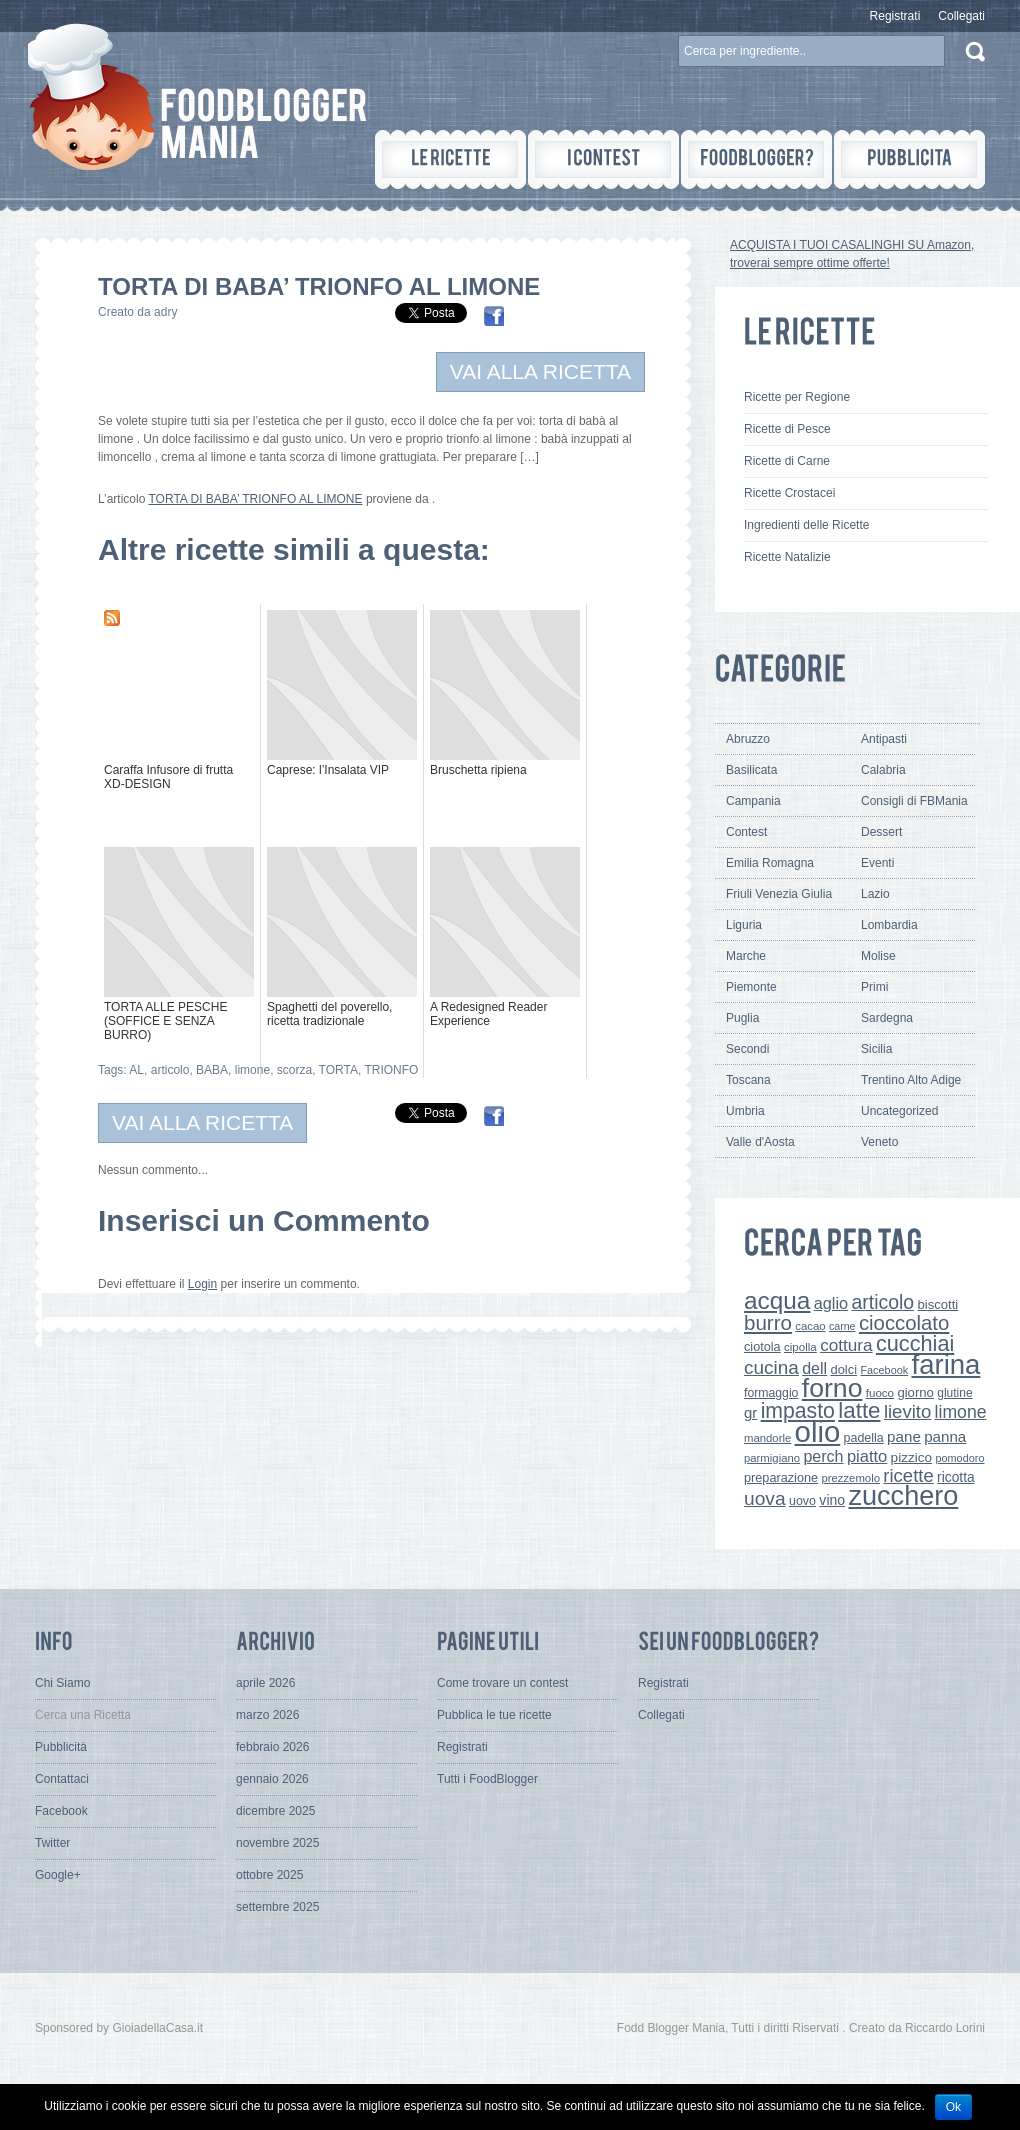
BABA (212, 1070)
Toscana (748, 1080)
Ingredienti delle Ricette (806, 525)
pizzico (912, 1457)
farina (946, 1364)
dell (814, 1368)
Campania (753, 801)
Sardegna (887, 1018)
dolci (844, 1369)
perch (823, 1456)
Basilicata (751, 770)
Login (202, 1284)
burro (768, 1322)
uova (765, 1498)
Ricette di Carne (787, 461)
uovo (802, 1501)
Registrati (895, 16)
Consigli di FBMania (914, 801)
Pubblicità (61, 1747)
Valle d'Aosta (760, 1142)
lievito (907, 1411)
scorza (294, 1070)
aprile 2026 (265, 1683)
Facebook (884, 1370)
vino (832, 1500)
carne (842, 1326)
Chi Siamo (62, 1683)
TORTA (338, 1070)
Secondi (747, 1049)
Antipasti (884, 739)
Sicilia (876, 1049)
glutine (954, 1393)
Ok (953, 2107)
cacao (810, 1326)
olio (818, 1431)
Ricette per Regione (797, 397)
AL (136, 1070)
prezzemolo (850, 1478)
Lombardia (889, 925)
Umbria (745, 1111)
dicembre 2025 (275, 1811)
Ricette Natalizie (787, 557)
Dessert (881, 832)
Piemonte (751, 987)
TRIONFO (391, 1070)
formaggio (771, 1393)
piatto (867, 1456)
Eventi (877, 863)
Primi (874, 987)
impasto (798, 1410)
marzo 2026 (267, 1715)
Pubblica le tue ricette (494, 1715)
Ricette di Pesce (787, 429)
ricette (908, 1475)
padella (864, 1438)
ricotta (956, 1477)
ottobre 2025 (269, 1875)
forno (832, 1388)
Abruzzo (748, 739)
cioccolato (904, 1323)
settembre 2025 (277, 1907)
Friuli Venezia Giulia (779, 894)
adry (165, 312)
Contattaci (62, 1779)
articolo (170, 1070)
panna (945, 1436)
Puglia (742, 1018)
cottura (846, 1345)
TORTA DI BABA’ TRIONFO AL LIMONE (255, 499)
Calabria (883, 770)
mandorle (767, 1438)
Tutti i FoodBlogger (487, 1779)
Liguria (744, 925)
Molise (878, 956)
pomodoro (959, 1458)
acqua (777, 1300)
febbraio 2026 (272, 1747)
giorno (915, 1392)
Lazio (875, 894)
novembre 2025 (277, 1843)
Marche (746, 956)
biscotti (937, 1304)
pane (904, 1436)
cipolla (800, 1347)
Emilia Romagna (770, 863)
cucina (771, 1367)
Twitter (52, 1843)
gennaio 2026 (272, 1779)
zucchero (903, 1495)
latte (859, 1410)
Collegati (961, 16)
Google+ (58, 1875)
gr (750, 1412)
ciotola (762, 1347)
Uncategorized (899, 1111)
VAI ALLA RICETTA (540, 371)
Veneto (879, 1142)
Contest (746, 832)
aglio (831, 1303)
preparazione (781, 1478)
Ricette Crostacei (789, 493)
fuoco (880, 1393)
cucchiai (915, 1343)
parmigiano (772, 1458)
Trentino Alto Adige (911, 1080)
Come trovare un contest (502, 1683)
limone (252, 1070)
